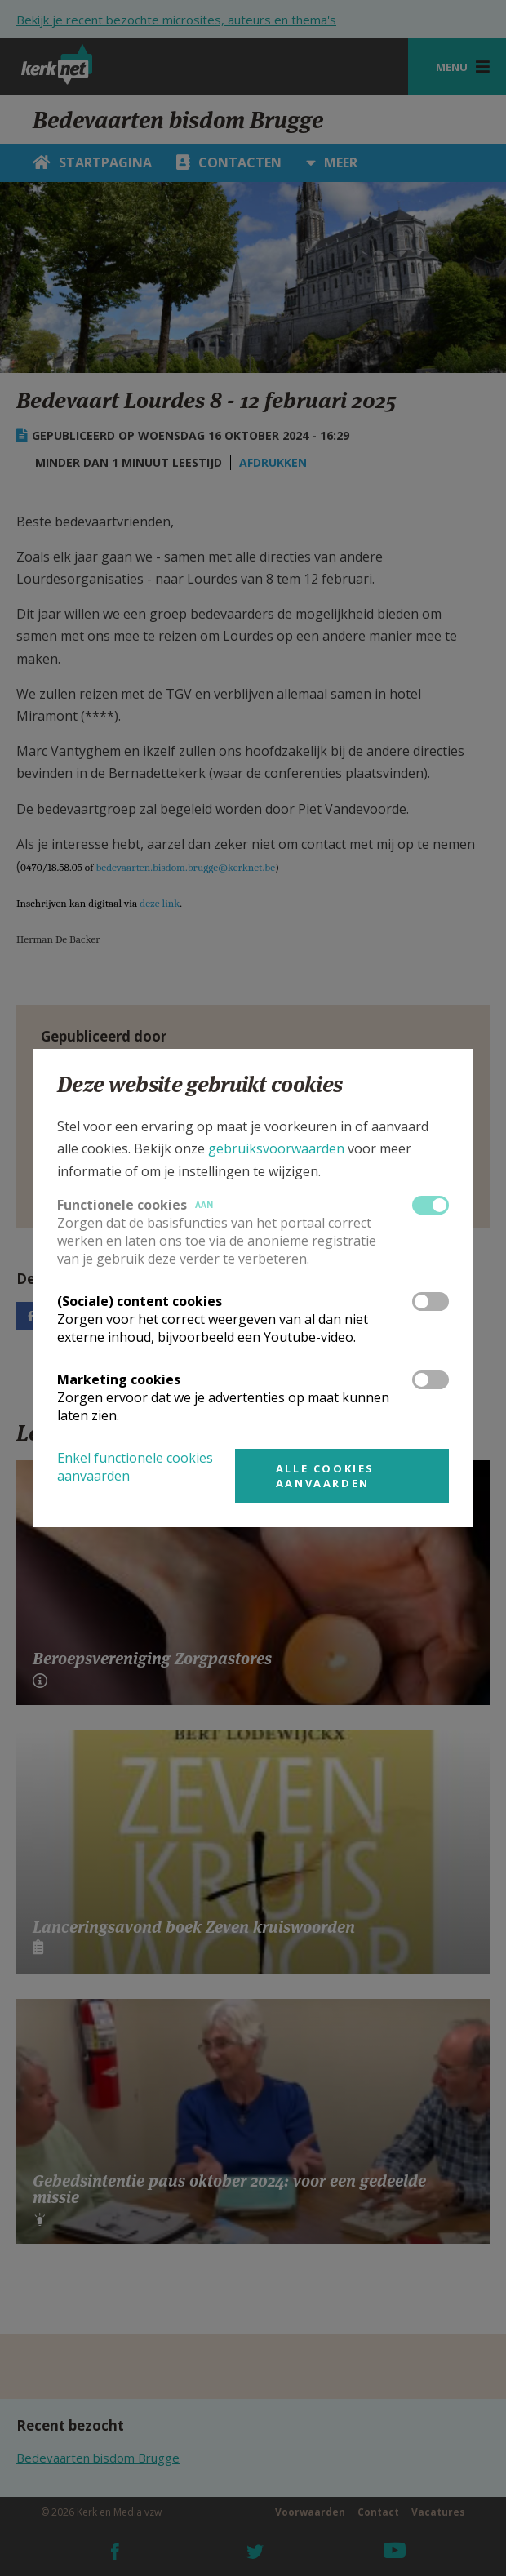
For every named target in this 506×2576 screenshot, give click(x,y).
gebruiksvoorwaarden (276, 1148)
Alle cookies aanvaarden (325, 1475)
